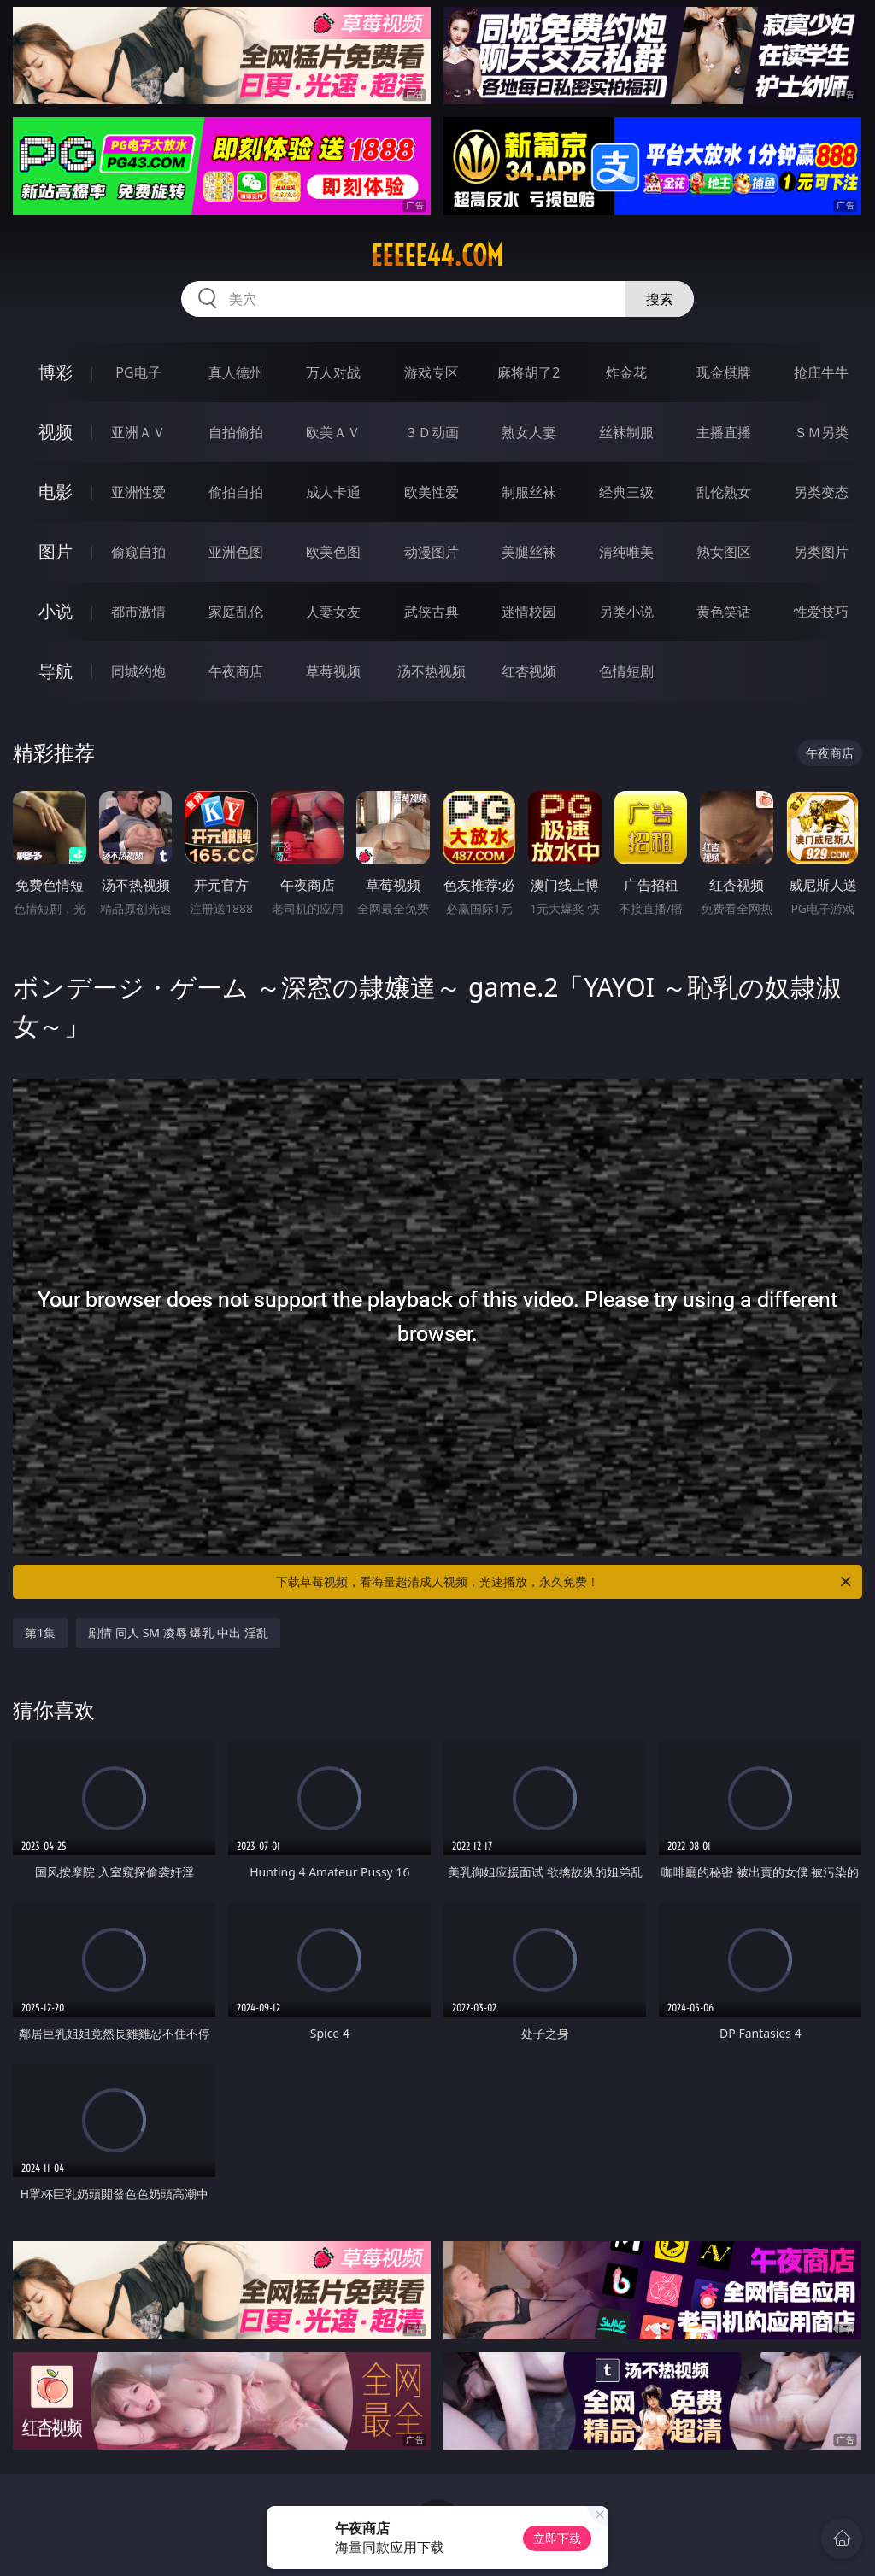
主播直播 (723, 432)
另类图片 (821, 551)
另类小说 (626, 611)
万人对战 (333, 372)
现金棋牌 (723, 372)
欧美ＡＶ (333, 432)
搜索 (659, 299)
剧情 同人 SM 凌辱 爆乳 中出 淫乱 (177, 1633)
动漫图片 (431, 551)
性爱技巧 (821, 611)
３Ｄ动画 (431, 432)
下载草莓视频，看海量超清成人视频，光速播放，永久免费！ (565, 1582)
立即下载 (557, 2538)
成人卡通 (333, 492)
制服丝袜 (529, 492)
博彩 (55, 371)
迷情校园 (529, 611)
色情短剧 (626, 671)
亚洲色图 (235, 551)
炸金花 (626, 372)
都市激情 (138, 611)
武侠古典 (431, 611)
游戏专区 (431, 372)
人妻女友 (333, 611)
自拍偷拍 (235, 432)
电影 (55, 491)
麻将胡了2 (528, 372)
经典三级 (626, 492)
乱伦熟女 (723, 492)
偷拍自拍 (235, 492)
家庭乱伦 (235, 611)
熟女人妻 (529, 432)
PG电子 (138, 372)
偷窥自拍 (138, 551)
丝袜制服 (626, 432)
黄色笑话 (723, 611)
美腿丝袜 (529, 551)
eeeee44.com (437, 255)
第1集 (40, 1633)
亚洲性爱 (138, 492)
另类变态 (821, 492)
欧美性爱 (431, 492)
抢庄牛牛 (821, 372)
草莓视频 (333, 671)
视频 (55, 431)
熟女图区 (723, 551)
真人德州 (235, 372)
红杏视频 (529, 671)
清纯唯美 (626, 551)
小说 (55, 611)
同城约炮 (138, 671)
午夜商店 (235, 671)
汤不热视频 (431, 671)
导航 (55, 670)
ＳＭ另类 (821, 432)
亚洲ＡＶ (138, 432)
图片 (55, 551)
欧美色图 (333, 551)
